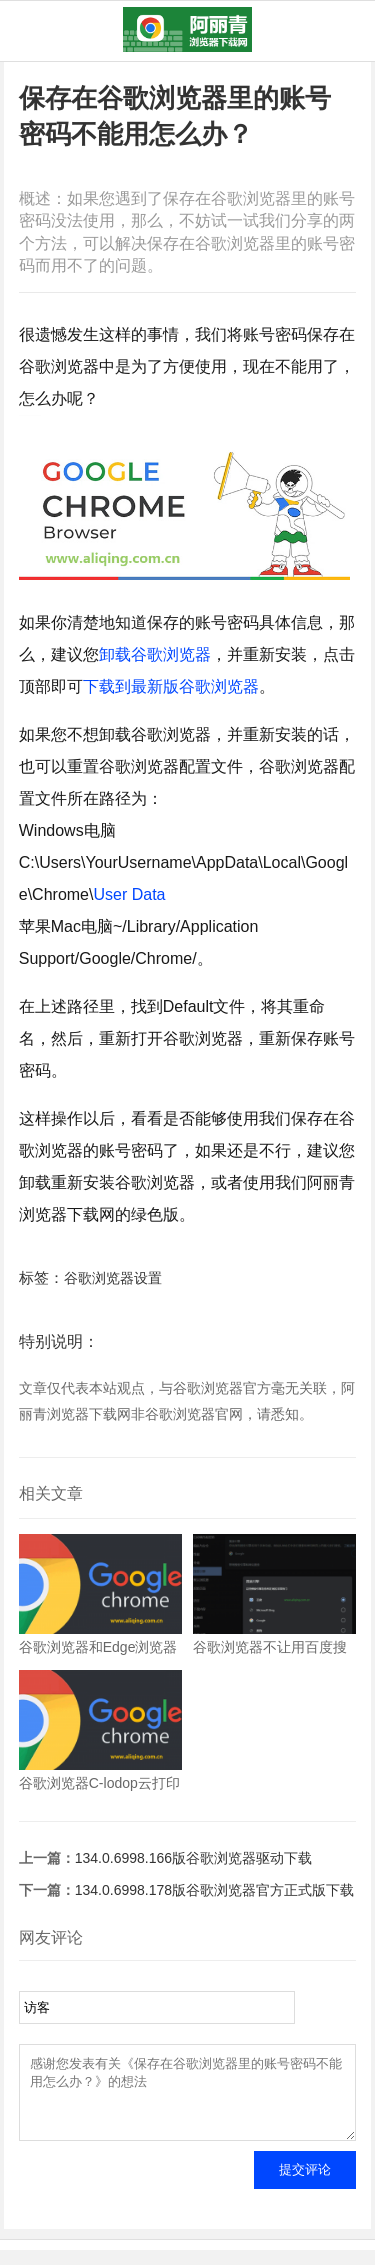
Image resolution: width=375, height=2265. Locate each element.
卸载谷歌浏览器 (155, 654)
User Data (129, 894)
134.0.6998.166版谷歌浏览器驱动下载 (193, 1858)
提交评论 (305, 2184)
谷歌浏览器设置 (113, 1278)
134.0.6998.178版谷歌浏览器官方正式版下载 (214, 1890)
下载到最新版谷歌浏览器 (171, 686)
